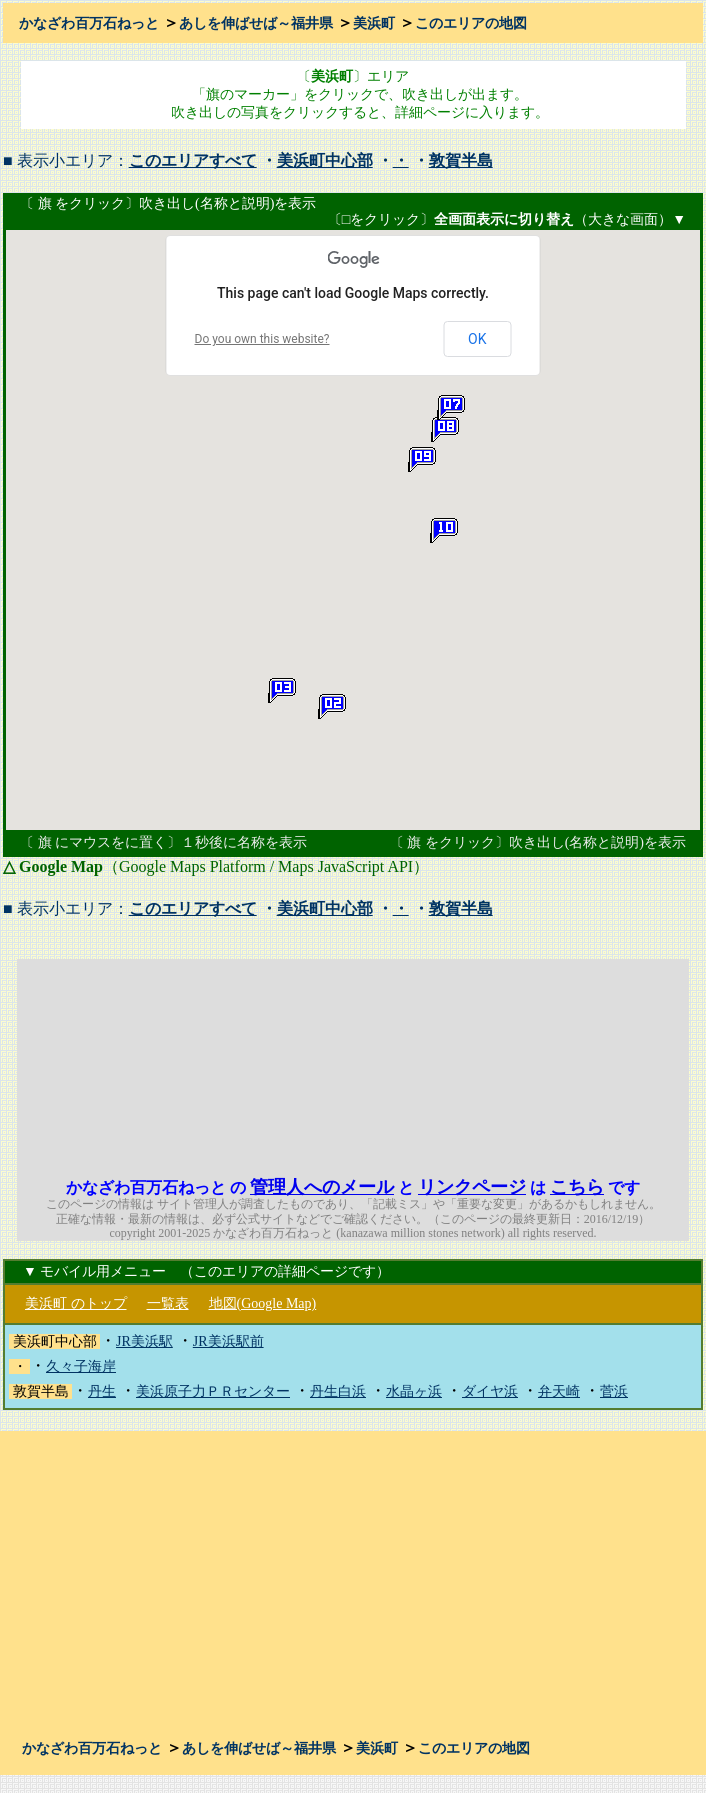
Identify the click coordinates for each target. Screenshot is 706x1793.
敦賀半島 (461, 160)
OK (477, 339)
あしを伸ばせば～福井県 (256, 23)
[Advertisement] (531, 1059)
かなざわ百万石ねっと (89, 23)
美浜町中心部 (325, 160)
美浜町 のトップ (76, 1303)
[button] (332, 707)
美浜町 (374, 23)
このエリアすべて (193, 160)
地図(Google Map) (263, 1303)
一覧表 (168, 1303)
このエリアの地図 (471, 23)
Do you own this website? (262, 339)
